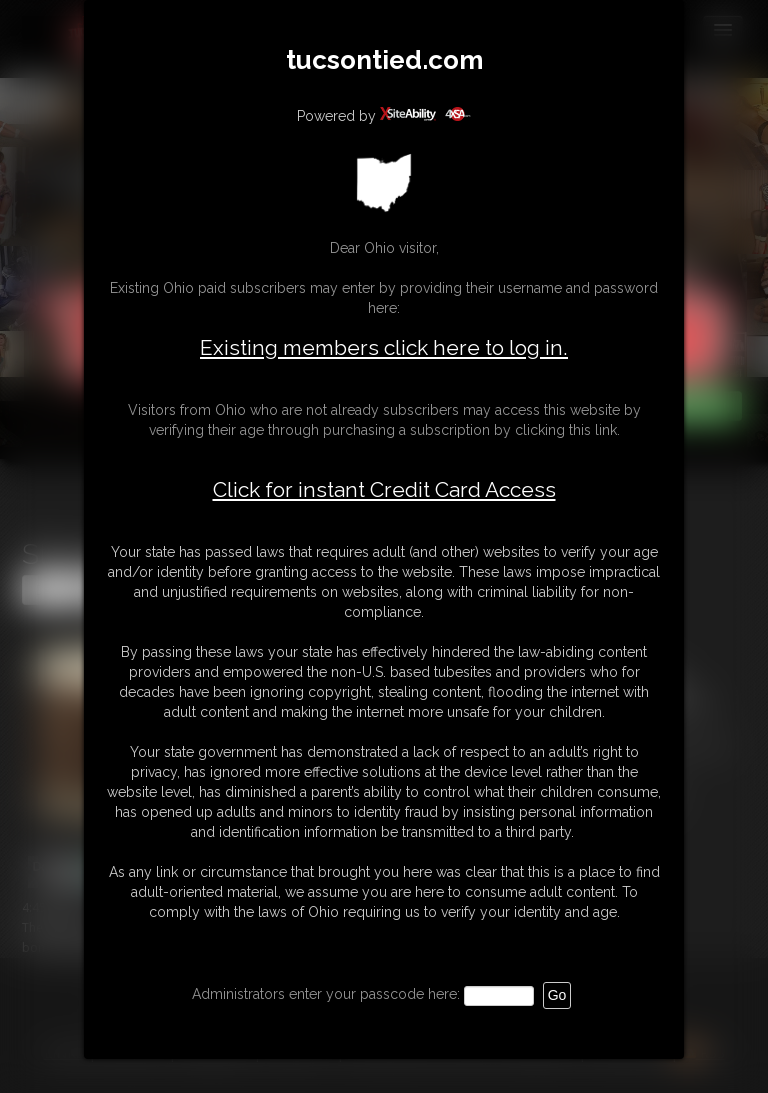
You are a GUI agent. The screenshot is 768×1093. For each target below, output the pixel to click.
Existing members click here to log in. (384, 347)
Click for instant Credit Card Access (384, 490)
